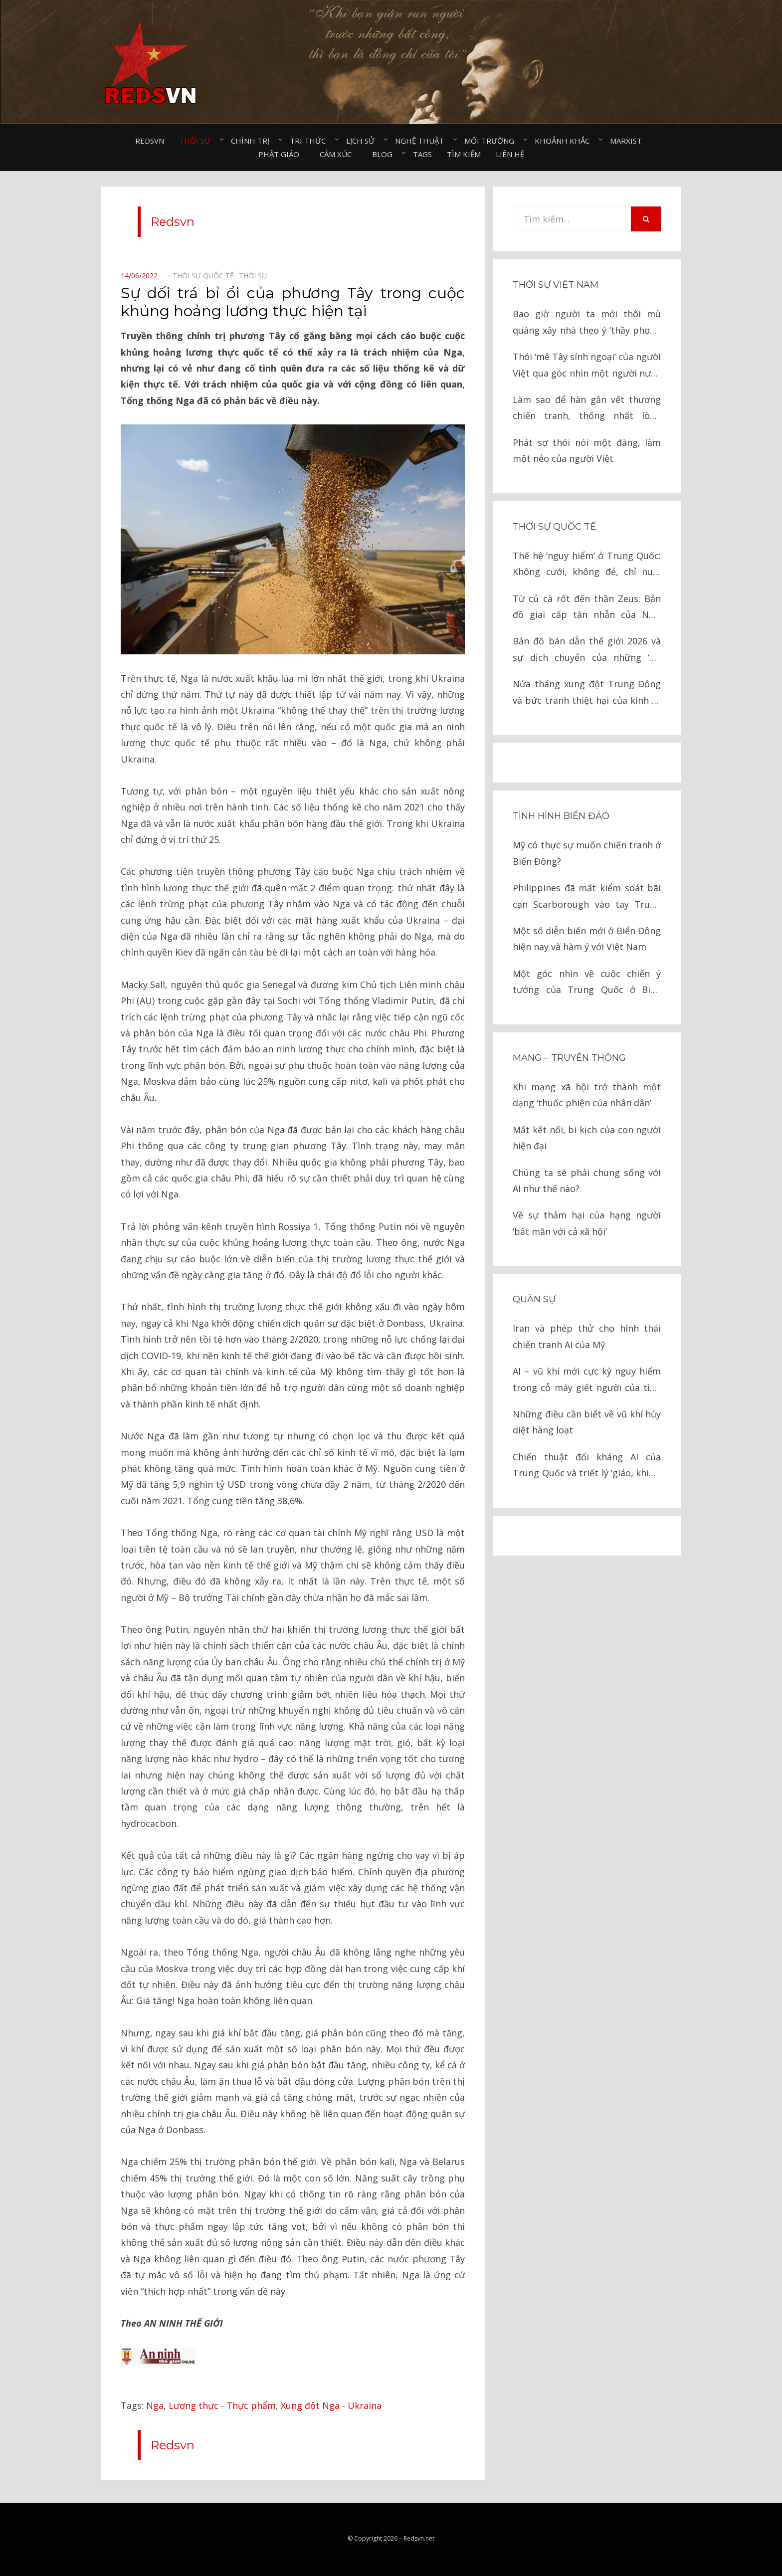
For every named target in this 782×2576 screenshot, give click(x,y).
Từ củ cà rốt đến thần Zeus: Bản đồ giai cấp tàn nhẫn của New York (587, 608)
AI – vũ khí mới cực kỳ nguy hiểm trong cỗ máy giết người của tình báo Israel (587, 1380)
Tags (422, 154)
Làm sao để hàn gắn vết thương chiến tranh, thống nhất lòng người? (587, 409)
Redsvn (149, 141)
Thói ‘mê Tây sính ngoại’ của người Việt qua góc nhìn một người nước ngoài (587, 366)
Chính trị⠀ (253, 141)
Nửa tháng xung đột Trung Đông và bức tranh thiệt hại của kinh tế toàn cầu (587, 693)
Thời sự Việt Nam (555, 284)
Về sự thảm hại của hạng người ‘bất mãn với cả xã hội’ (587, 1223)
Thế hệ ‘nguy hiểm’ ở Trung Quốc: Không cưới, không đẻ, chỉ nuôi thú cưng (587, 565)
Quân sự (534, 1299)
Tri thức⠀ (310, 141)
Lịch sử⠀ (363, 141)
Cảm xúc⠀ (338, 154)
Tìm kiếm (464, 154)
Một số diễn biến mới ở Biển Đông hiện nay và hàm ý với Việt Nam (587, 939)
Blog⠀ (385, 154)
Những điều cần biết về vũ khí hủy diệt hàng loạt (587, 1422)
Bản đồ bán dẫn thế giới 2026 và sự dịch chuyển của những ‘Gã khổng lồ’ (587, 650)
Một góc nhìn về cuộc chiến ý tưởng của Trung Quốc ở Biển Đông (587, 983)
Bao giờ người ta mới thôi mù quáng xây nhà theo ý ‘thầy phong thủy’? (587, 323)
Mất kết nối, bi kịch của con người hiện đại (587, 1138)
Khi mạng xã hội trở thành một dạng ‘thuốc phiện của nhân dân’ (587, 1095)
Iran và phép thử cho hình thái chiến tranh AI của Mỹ (587, 1336)
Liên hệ (510, 154)
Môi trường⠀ (492, 141)
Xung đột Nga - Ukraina (331, 2405)
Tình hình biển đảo (561, 815)
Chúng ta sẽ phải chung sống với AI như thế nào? (587, 1180)
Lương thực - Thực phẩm (222, 2405)
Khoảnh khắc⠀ (565, 141)
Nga (155, 2405)
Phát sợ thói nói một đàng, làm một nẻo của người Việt (587, 450)
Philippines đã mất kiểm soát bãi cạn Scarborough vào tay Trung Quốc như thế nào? (587, 897)
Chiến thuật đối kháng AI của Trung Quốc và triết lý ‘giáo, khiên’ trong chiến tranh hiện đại (587, 1466)
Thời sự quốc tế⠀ (206, 275)
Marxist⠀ (628, 141)
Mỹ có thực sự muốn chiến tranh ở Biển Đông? (587, 853)
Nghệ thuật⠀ (422, 141)
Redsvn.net (418, 2538)
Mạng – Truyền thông (569, 1057)
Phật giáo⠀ (281, 154)
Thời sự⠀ (197, 141)
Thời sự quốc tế (554, 526)
